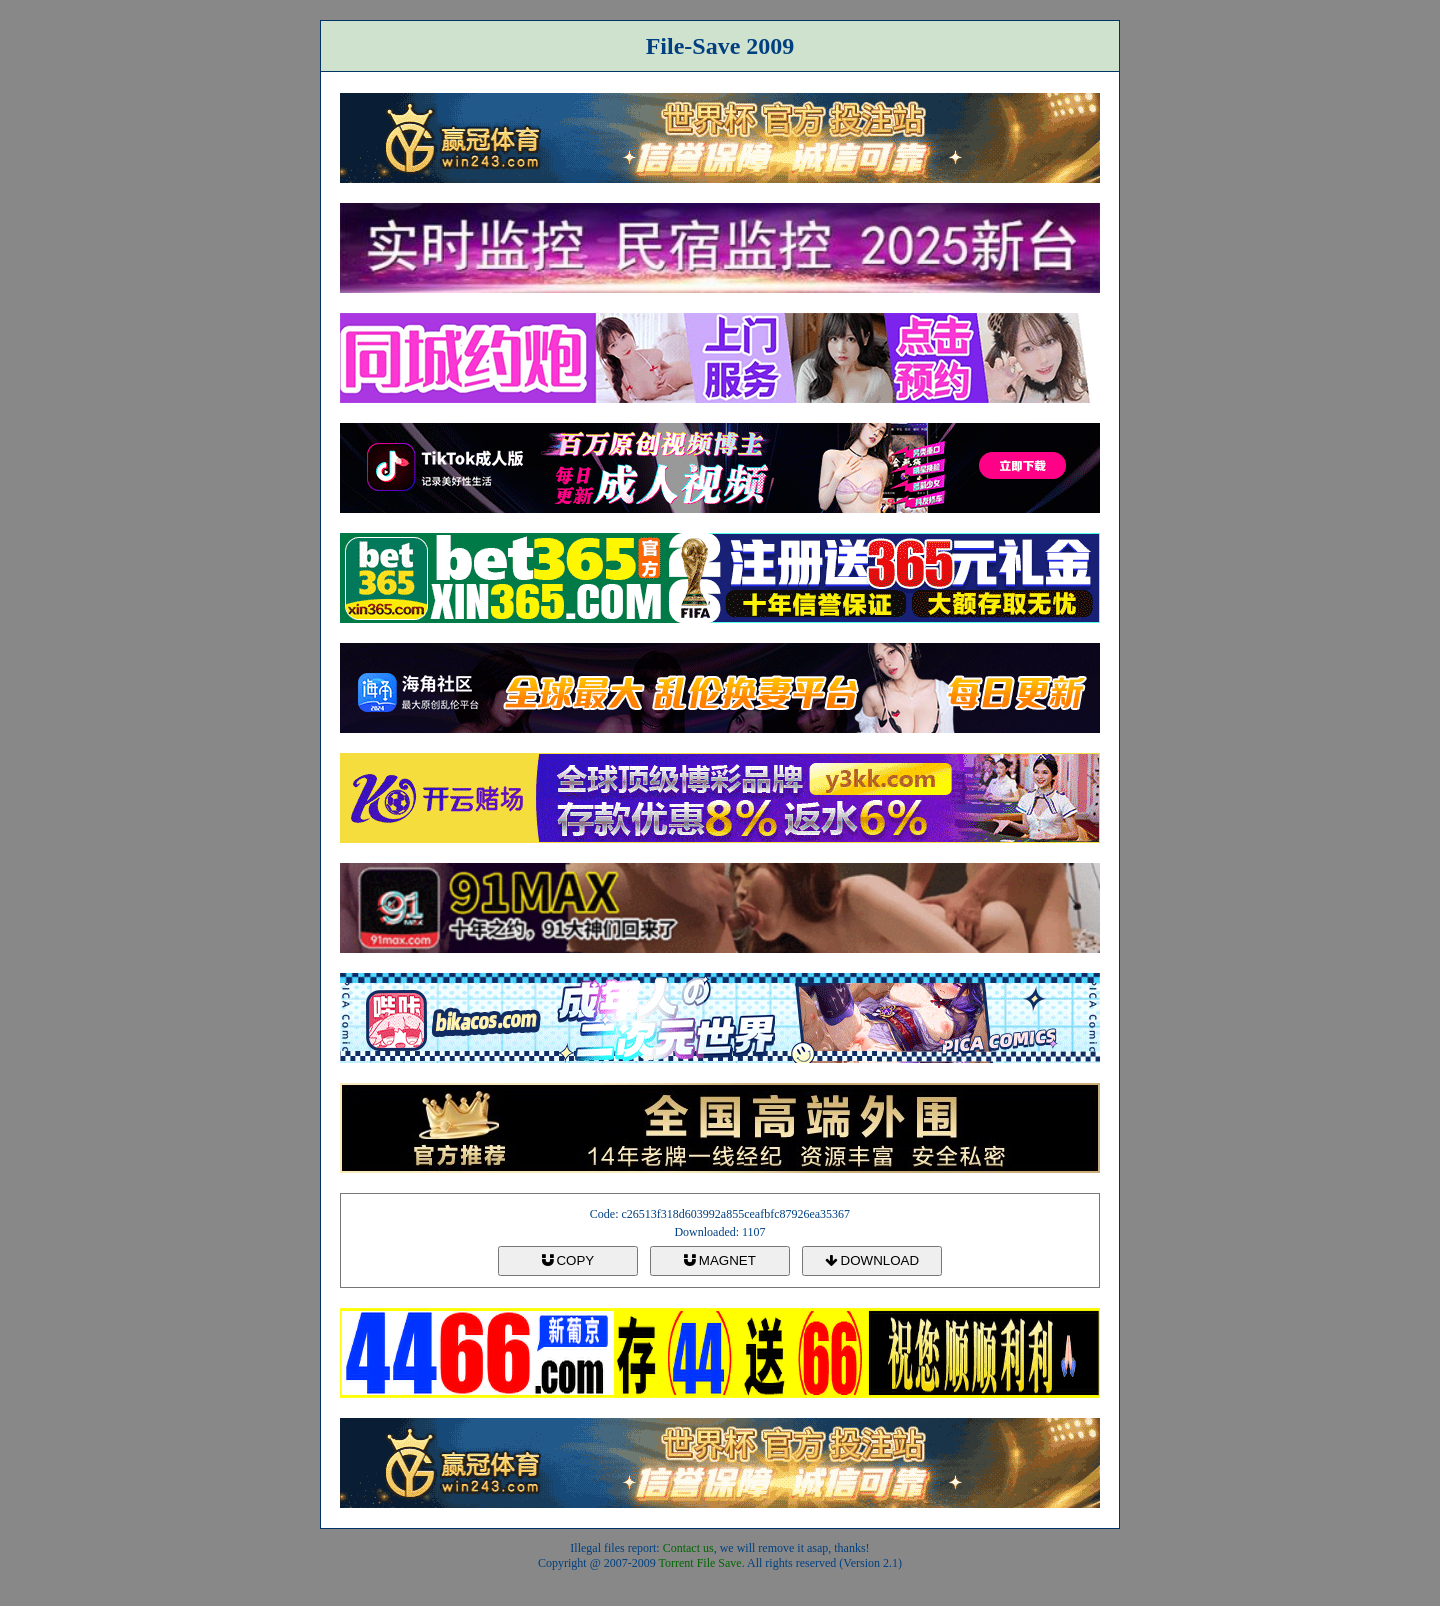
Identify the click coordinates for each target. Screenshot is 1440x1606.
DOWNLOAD (872, 1260)
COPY (568, 1260)
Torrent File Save (700, 1563)
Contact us (688, 1548)
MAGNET (720, 1260)
